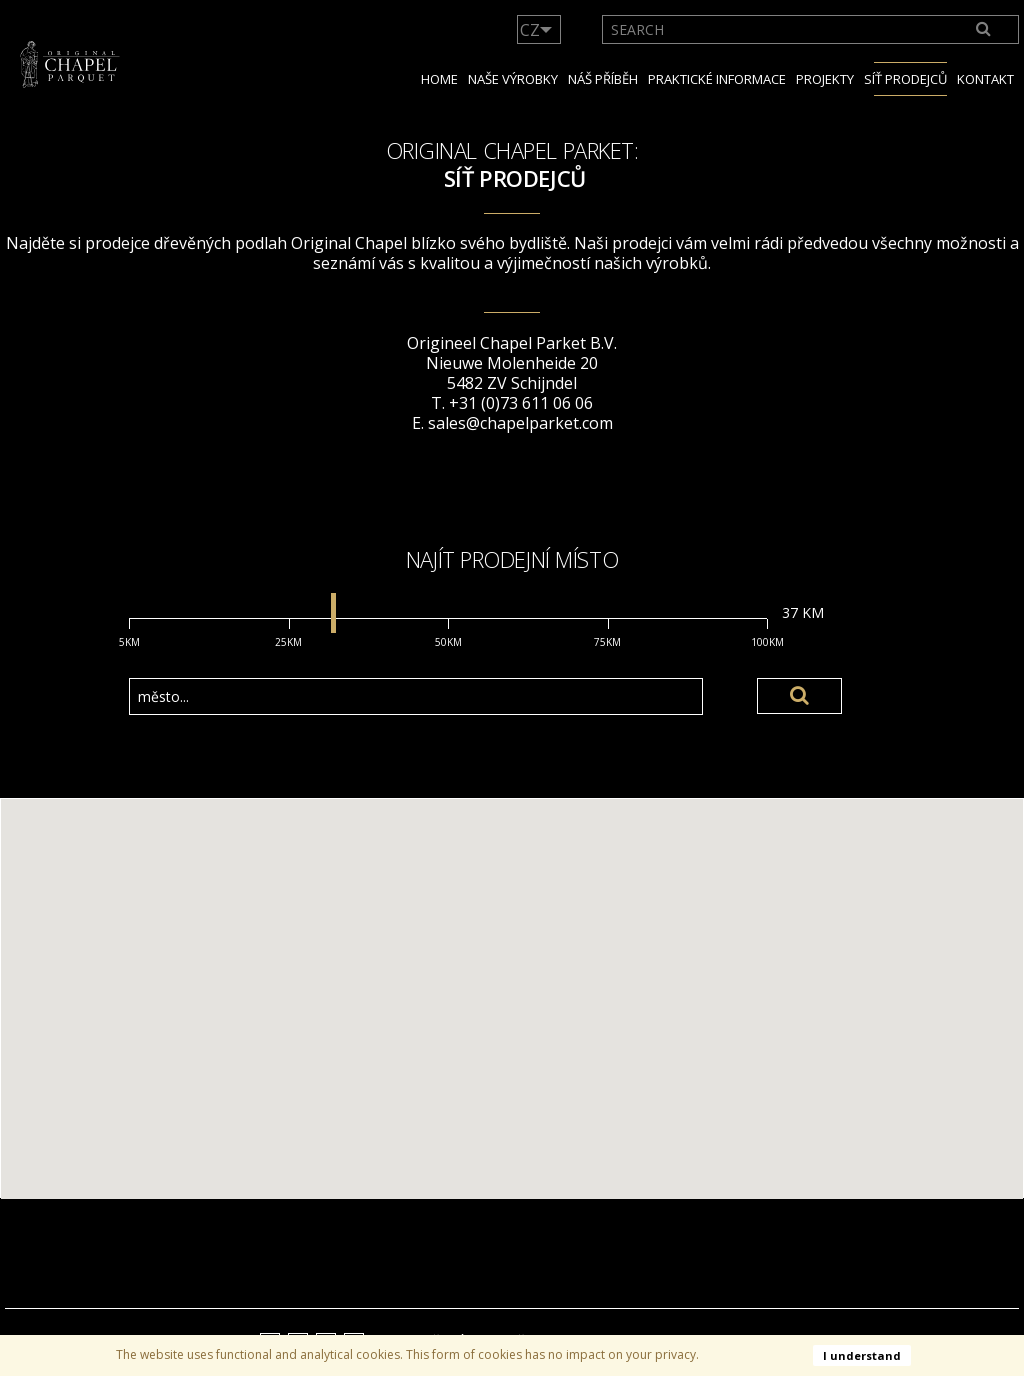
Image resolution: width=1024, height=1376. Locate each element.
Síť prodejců (905, 79)
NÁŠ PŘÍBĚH (603, 79)
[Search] (984, 29)
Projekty (825, 79)
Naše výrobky (513, 79)
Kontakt (985, 79)
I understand (862, 1355)
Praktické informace (717, 79)
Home (439, 79)
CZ (530, 30)
